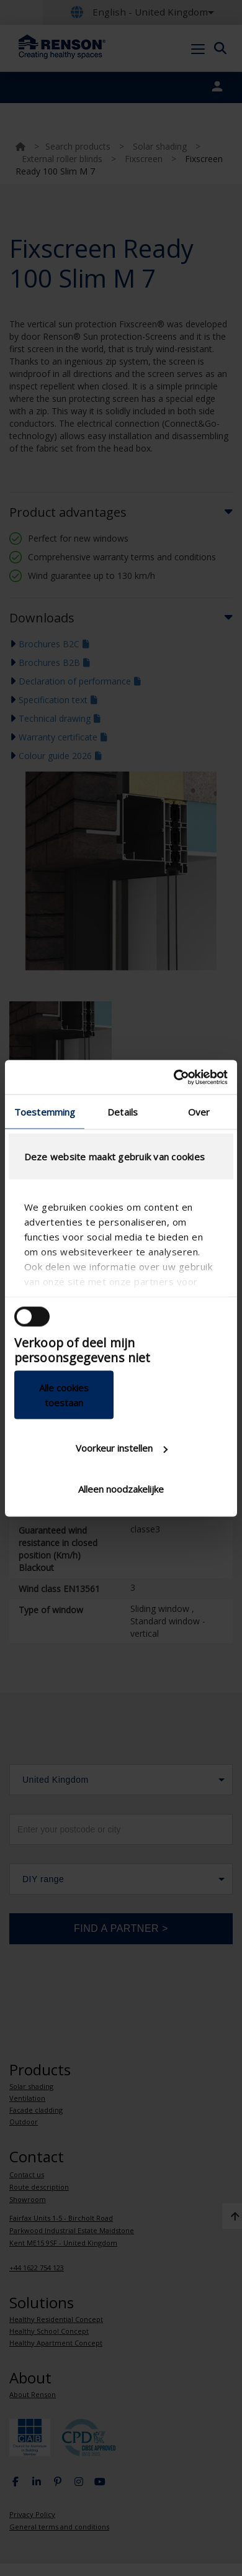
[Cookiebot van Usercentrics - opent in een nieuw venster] (174, 1077)
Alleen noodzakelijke (121, 1488)
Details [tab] (122, 1112)
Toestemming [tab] (44, 1112)
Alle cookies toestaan (64, 1394)
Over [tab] (199, 1112)
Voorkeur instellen (122, 1448)
